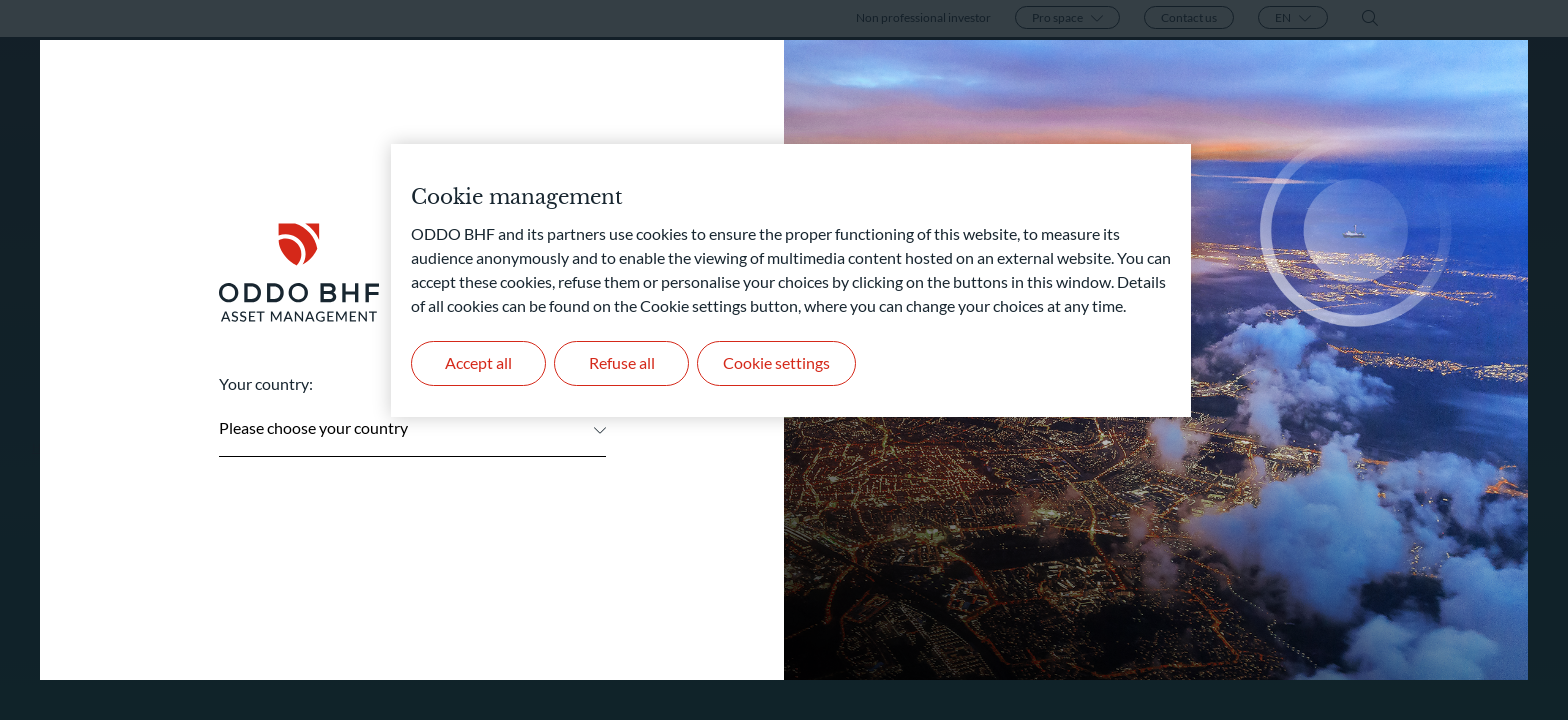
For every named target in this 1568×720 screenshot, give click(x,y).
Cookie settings (776, 363)
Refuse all (622, 363)
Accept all (478, 363)
